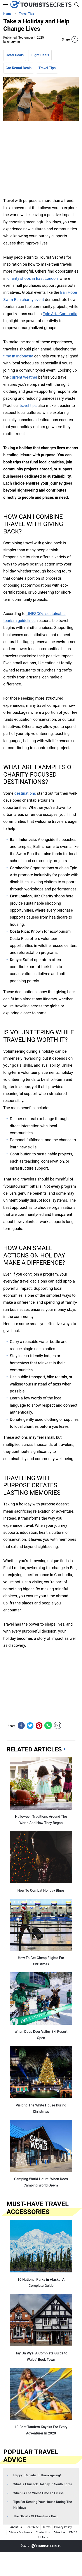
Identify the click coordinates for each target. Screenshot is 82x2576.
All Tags (43, 2537)
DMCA (73, 2532)
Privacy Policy (63, 2527)
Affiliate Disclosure (20, 2532)
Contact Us (43, 2532)
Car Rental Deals (18, 68)
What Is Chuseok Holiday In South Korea (42, 2484)
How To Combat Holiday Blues (41, 1890)
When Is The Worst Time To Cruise (38, 2493)
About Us (16, 2527)
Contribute (32, 2527)
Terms (46, 2527)
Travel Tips (47, 68)
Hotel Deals (15, 55)
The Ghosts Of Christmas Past (35, 2516)
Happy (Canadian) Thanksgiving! (37, 2475)
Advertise (60, 2532)
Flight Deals (40, 55)
